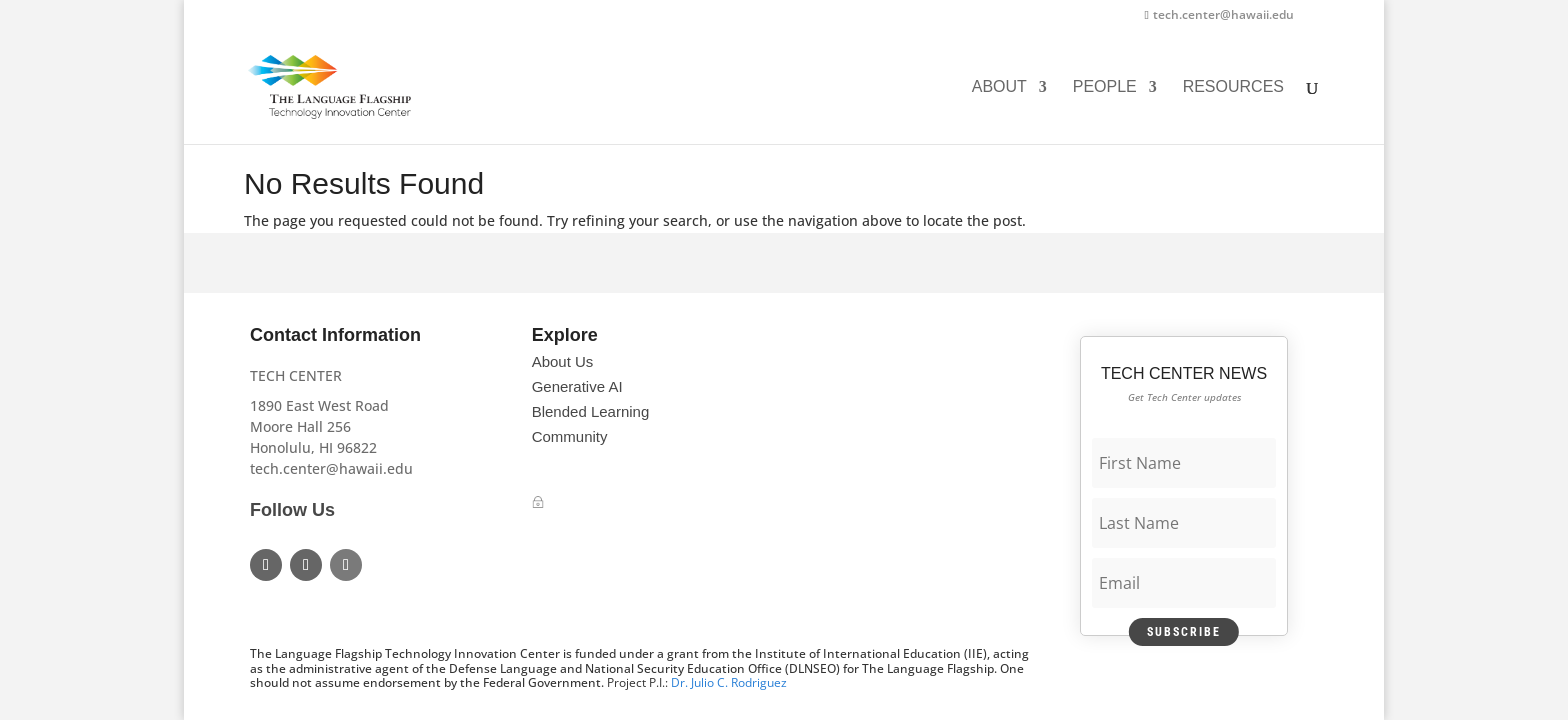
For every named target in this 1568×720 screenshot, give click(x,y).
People (1105, 87)
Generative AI (577, 386)
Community (570, 436)
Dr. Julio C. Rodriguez (729, 682)
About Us (563, 361)
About (999, 87)
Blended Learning (591, 411)
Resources (1233, 87)
